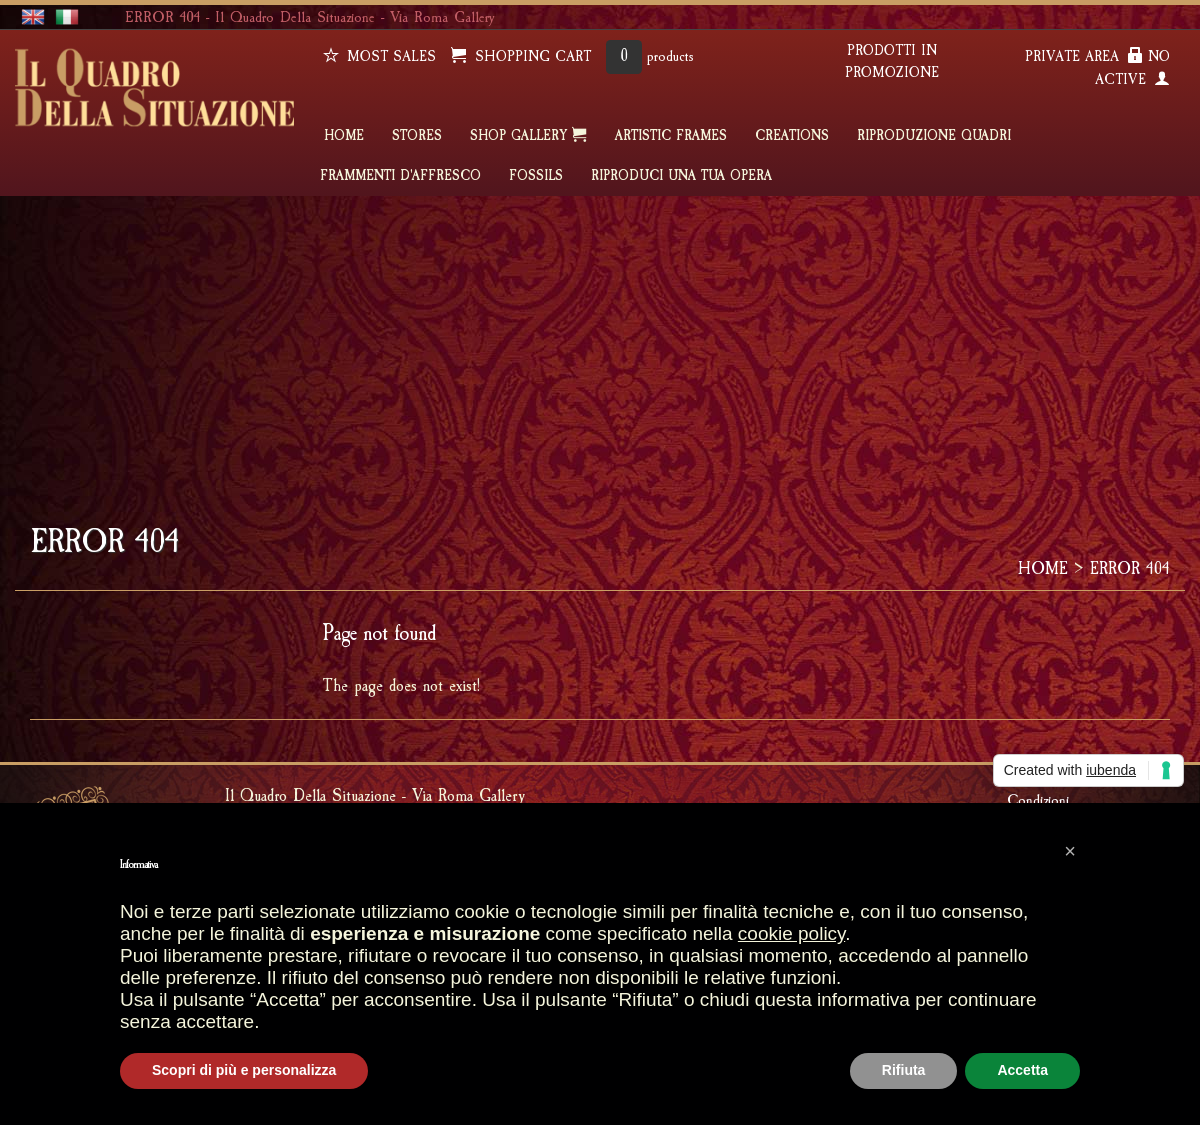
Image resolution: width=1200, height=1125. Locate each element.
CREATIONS (792, 136)
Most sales (379, 56)
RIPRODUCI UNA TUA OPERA (681, 176)
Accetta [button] (1022, 1070)
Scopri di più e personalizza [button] (244, 1070)
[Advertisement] (600, 346)
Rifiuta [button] (904, 1070)
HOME (344, 136)
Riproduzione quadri (934, 136)
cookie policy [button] (791, 933)
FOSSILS (536, 176)
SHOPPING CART (521, 56)
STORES (417, 136)
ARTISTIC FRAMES (671, 136)
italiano (67, 17)
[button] (1070, 851)
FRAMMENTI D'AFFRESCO (400, 176)
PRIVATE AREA (1084, 56)
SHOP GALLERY (528, 135)
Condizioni (1038, 800)
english (33, 17)
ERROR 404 (1130, 568)
